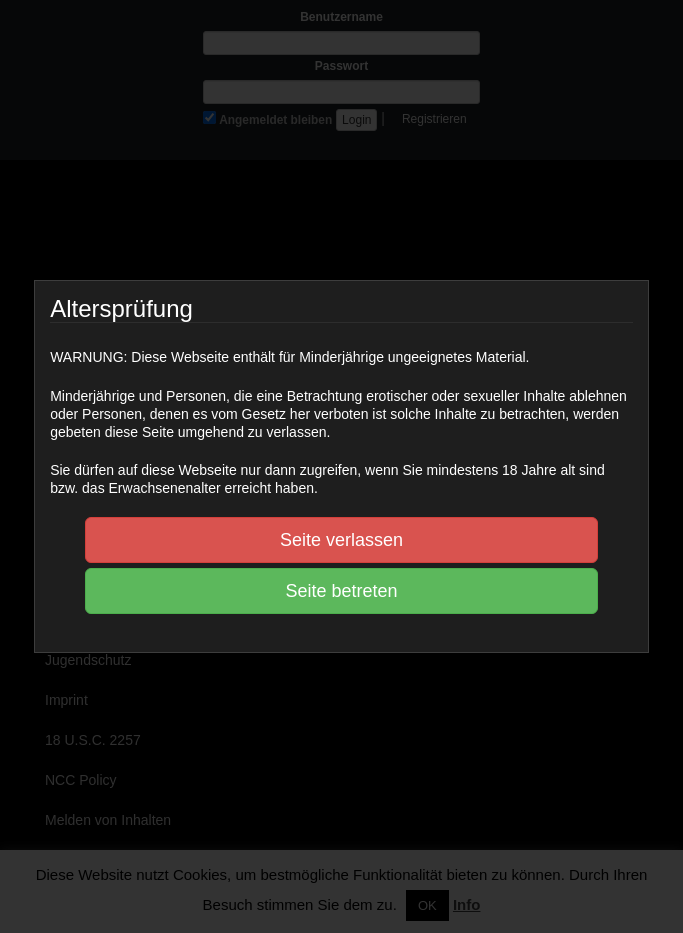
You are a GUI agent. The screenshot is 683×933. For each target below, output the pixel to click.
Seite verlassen (341, 540)
